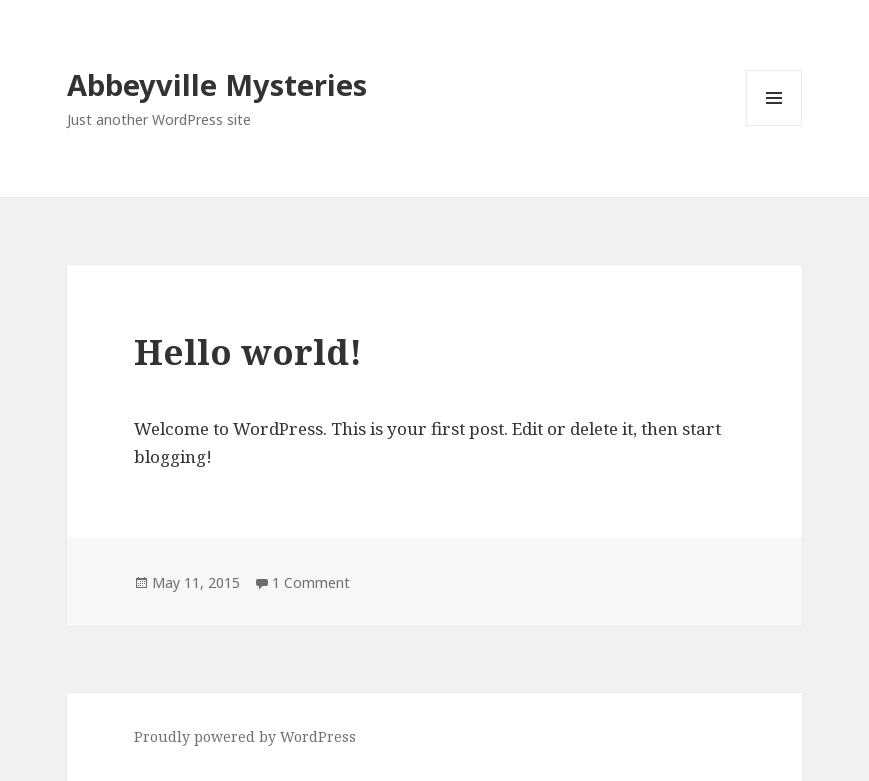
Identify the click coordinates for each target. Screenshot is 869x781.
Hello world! (248, 351)
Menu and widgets (774, 125)
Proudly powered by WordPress (245, 736)
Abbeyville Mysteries (217, 84)
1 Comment (311, 582)
